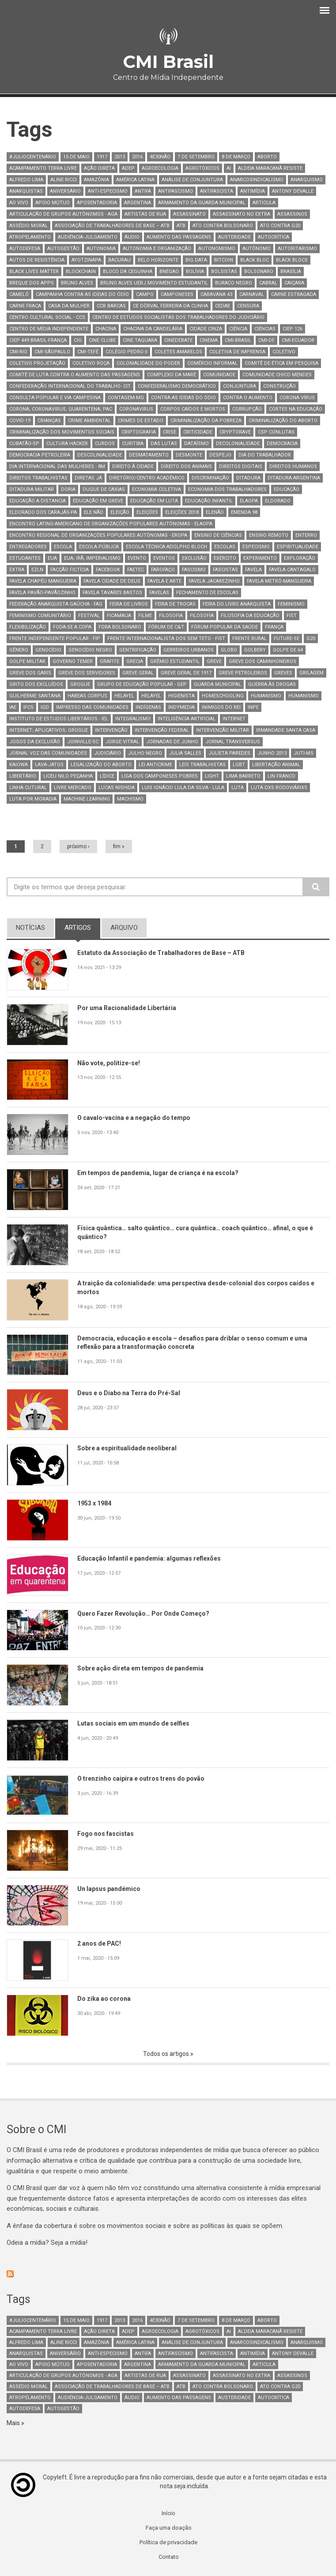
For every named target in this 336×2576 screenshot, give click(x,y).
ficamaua (119, 615)
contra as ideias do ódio (183, 398)
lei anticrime (155, 765)
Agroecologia (160, 168)
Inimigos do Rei (221, 707)
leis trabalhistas (202, 765)
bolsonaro (258, 271)
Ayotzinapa (86, 260)
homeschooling (223, 696)
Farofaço (163, 570)
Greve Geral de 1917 (186, 673)
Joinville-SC (82, 742)
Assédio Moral (28, 225)
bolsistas (224, 271)
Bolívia (195, 271)
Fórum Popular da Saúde (224, 627)
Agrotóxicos (202, 168)
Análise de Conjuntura (192, 180)
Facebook (108, 570)
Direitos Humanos (293, 466)
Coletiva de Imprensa (237, 352)
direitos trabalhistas (38, 478)
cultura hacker (67, 443)
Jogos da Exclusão (34, 742)
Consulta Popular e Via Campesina (55, 398)
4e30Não (160, 157)
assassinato (189, 214)
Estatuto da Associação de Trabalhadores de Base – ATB (166, 953)
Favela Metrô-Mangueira (279, 581)
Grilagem (311, 673)
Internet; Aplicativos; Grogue (48, 730)
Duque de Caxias (104, 489)
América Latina (135, 180)
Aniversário (65, 191)
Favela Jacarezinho (214, 581)
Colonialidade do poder (148, 363)
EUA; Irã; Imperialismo (92, 558)
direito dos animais (186, 466)
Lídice (107, 776)
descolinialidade (99, 455)
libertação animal (276, 765)
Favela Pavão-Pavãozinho (42, 592)
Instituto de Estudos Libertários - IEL (58, 719)
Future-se (286, 638)
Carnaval (251, 294)
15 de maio (76, 157)
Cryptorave (235, 432)
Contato (168, 2560)
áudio (132, 237)
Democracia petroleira (39, 455)
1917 (102, 157)
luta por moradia (33, 799)
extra (16, 570)
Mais (14, 2424)
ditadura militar (31, 489)
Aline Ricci (63, 180)
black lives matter (34, 271)
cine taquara (140, 340)
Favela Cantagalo (292, 570)
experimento (260, 558)
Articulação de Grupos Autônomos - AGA (63, 214)
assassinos (292, 214)
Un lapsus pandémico (110, 1889)
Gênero (18, 650)
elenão (215, 512)
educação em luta (154, 501)
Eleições (147, 512)
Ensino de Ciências (218, 535)
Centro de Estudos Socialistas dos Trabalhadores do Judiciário (178, 317)
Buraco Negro (233, 283)
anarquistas (26, 191)
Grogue (80, 684)
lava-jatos (49, 765)
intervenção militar (222, 730)
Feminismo (291, 604)
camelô (19, 294)
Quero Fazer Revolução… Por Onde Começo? (148, 1614)
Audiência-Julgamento (87, 237)
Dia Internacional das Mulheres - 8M (57, 466)
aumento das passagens (179, 237)
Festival (89, 615)
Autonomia (101, 248)
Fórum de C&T (166, 627)
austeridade (234, 237)
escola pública (99, 547)
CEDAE (222, 306)
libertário (22, 776)
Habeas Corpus (87, 696)
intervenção (111, 730)
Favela (253, 570)
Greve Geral (138, 673)
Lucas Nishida (116, 787)
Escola (63, 547)
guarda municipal (217, 684)
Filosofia (171, 615)
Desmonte (189, 455)
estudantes (25, 558)
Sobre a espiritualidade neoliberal (130, 1449)
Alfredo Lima (26, 180)
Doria (68, 489)
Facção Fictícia (69, 570)
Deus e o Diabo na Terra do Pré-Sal (132, 1393)
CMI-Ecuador (298, 340)
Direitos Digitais (240, 466)
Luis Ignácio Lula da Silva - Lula (183, 787)
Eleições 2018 (182, 512)
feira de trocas (175, 604)
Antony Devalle (292, 191)
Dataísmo (196, 443)
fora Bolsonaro (119, 627)
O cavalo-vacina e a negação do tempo (137, 1118)
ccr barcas (111, 306)
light (212, 776)
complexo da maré (171, 375)
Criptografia (138, 432)
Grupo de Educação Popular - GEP (142, 684)
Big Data (196, 260)
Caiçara (294, 283)
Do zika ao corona (105, 1999)
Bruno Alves (77, 283)
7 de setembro (196, 157)
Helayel (124, 696)
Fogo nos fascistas (106, 1834)
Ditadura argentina (294, 478)
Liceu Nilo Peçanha (68, 776)
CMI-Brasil (238, 340)
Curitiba (132, 443)
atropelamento (30, 237)
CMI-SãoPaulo (52, 352)
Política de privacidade (168, 2545)
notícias (30, 928)
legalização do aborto (101, 765)
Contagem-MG (126, 398)
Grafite (109, 661)
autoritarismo (297, 248)
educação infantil (209, 501)
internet (234, 719)
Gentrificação (137, 650)
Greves (283, 673)
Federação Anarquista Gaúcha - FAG (55, 604)
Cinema (209, 340)
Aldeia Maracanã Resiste (270, 168)
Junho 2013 (272, 753)
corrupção (247, 409)
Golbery (255, 650)
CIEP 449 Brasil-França (38, 340)
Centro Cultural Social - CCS (47, 317)
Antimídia (252, 191)
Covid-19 (19, 420)
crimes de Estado (140, 420)
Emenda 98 (244, 512)
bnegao (169, 271)
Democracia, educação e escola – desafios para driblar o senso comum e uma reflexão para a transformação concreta (199, 1343)
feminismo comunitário (40, 615)
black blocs (292, 260)
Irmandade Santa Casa (285, 730)
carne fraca (25, 306)
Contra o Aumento (247, 398)
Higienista (181, 696)
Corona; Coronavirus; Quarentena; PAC (60, 409)
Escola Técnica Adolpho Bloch (166, 547)
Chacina (105, 329)
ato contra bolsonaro (223, 225)
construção (279, 386)
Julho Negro (145, 753)
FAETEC (135, 570)
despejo (220, 455)
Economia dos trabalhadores (227, 489)
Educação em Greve (98, 501)
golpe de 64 (288, 650)
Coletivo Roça (90, 363)
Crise (169, 432)
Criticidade (197, 432)
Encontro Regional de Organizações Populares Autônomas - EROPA (98, 535)
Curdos (105, 443)
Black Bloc (254, 260)
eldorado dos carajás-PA (43, 512)
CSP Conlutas (276, 432)
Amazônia (96, 180)
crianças (49, 420)
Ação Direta (99, 168)
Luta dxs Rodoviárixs (279, 787)
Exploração (299, 558)
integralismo (133, 719)
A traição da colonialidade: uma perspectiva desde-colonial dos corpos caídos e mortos (202, 1288)
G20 (310, 638)
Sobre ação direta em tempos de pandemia (144, 1669)
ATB (181, 225)
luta (237, 787)
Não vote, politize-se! (110, 1063)
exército (225, 558)
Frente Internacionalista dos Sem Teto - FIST (166, 638)
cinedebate (178, 340)
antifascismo (175, 191)
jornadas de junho (172, 742)
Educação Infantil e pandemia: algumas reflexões (153, 1559)
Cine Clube (102, 340)
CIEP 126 (292, 329)
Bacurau (119, 260)
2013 (119, 157)
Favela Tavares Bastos (112, 592)
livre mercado (72, 787)
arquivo (124, 928)
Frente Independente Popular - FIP (54, 638)
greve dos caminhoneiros (262, 661)
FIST (292, 615)
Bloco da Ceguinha (127, 271)
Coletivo (283, 352)
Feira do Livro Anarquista (237, 604)
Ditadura (248, 478)
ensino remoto (268, 535)
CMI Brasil (168, 61)
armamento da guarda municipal (201, 203)
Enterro (306, 535)
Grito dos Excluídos (36, 684)
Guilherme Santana (34, 696)
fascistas (225, 570)
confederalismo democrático (177, 386)
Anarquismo (307, 180)
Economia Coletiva (156, 489)
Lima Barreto (243, 776)
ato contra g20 (280, 225)
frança (274, 627)
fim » (119, 846)
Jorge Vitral (122, 742)
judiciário (107, 753)
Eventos (164, 558)
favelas (159, 592)
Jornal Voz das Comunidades (48, 753)
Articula (264, 203)
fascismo (194, 570)
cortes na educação (295, 409)
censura (248, 306)
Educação (286, 489)
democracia (282, 443)
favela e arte (164, 581)
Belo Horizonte (158, 260)
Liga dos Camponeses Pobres (159, 776)
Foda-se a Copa (72, 627)
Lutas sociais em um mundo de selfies (137, 1724)
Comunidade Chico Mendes (277, 375)
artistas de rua (145, 214)
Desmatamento (149, 455)
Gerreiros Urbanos (188, 650)
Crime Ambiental (89, 420)
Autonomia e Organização (157, 248)
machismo (130, 799)
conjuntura (239, 386)
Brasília (290, 271)
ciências (265, 329)
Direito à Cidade (133, 466)
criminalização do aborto (283, 420)
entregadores (28, 547)
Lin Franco (281, 776)
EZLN (37, 570)
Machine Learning (87, 799)
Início (169, 2515)
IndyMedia (181, 707)
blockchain (81, 271)
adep (128, 168)
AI (229, 168)
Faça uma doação (168, 2530)
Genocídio (48, 650)
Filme (145, 615)
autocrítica (273, 237)
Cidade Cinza (205, 329)
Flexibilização (27, 627)
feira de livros (128, 604)
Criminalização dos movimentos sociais (61, 432)
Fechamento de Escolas (207, 592)
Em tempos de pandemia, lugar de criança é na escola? (163, 1173)
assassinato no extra (241, 214)
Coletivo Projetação (37, 363)
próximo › (78, 846)
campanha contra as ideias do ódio (82, 294)
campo (145, 294)
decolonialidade (238, 443)
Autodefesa (24, 248)
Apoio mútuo (52, 203)
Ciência (238, 329)
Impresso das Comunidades (92, 707)
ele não (93, 512)
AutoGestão (63, 248)
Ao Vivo (18, 203)
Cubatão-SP (24, 443)
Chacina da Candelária (152, 329)
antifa (143, 191)
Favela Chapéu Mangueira (42, 581)
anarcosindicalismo (256, 180)
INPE (253, 707)
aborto (267, 157)
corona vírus (297, 398)
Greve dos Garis (30, 673)
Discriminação (210, 478)
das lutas (164, 443)
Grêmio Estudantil (175, 661)
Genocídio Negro (90, 650)
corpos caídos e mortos (192, 409)
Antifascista (216, 191)
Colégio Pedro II (126, 352)
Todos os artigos (167, 2054)
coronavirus (136, 409)
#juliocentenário (32, 157)
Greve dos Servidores (86, 673)
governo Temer (73, 661)
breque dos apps (31, 283)
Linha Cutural (28, 787)
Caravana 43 (216, 294)
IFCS (28, 707)
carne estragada (293, 294)
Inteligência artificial (186, 719)
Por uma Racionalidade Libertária (129, 1008)
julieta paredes (229, 753)
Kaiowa (18, 765)
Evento (137, 558)
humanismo (266, 696)
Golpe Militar (27, 661)
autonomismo (216, 248)
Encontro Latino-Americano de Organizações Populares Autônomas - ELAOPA (110, 524)
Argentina (137, 203)
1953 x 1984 (96, 1504)
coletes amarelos (178, 352)
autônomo (256, 248)
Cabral (268, 283)
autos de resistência (36, 260)
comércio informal (212, 363)
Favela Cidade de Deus (111, 581)
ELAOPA (249, 501)
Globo (229, 650)
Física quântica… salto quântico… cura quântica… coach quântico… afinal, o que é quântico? (201, 1233)
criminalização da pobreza (206, 420)
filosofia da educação (250, 615)
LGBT (239, 765)
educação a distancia (37, 501)
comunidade (219, 375)
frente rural (249, 638)
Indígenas (148, 707)
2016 (137, 157)
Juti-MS (303, 753)
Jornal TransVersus (232, 742)
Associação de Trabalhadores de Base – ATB (112, 225)
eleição (119, 512)
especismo (256, 547)
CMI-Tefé (87, 352)
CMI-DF (266, 340)
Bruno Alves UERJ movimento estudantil (154, 283)
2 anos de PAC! (101, 1944)
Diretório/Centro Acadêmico (147, 478)
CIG (78, 340)
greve (214, 661)
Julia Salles (185, 753)
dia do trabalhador (264, 455)
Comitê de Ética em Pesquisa (281, 363)
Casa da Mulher (69, 306)
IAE (12, 707)
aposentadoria (97, 203)
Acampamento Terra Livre (43, 168)
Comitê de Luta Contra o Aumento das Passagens (74, 375)
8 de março (236, 157)
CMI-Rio (18, 352)
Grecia (134, 661)
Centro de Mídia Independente (48, 329)
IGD (45, 707)
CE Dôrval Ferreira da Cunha (170, 306)
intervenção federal (162, 730)
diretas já (88, 478)
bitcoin (223, 260)
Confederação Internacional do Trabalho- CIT (70, 386)
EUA (52, 558)
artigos (82, 927)
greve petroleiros (243, 673)
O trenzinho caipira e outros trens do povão (145, 1779)
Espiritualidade (297, 547)
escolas (224, 547)
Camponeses (177, 294)
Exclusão (194, 558)
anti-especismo (108, 191)
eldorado (278, 501)
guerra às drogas (272, 684)
